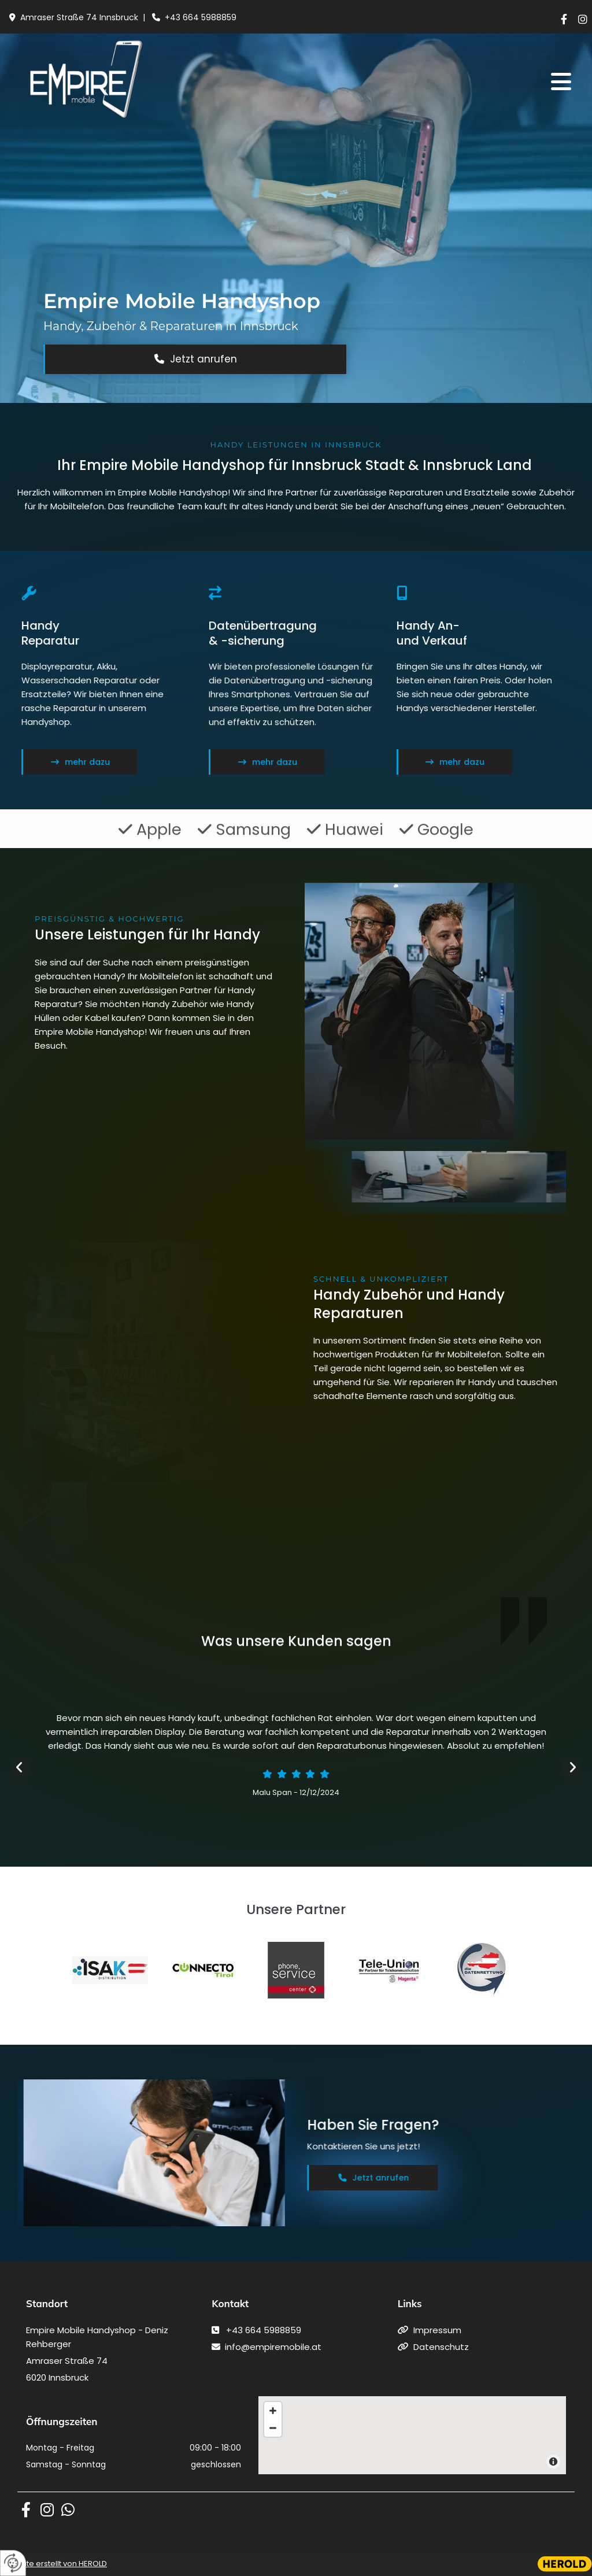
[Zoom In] (273, 2410)
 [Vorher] (21, 1767)
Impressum (437, 2330)
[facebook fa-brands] (26, 2509)
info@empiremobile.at (273, 2347)
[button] (438, 82)
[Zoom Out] (273, 2428)
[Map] (412, 2435)
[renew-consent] (13, 2563)
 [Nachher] (571, 1767)
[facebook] (564, 19)
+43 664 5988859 (200, 17)
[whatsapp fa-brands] (67, 2509)
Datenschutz (441, 2347)
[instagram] (583, 19)
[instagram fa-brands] (47, 2509)
